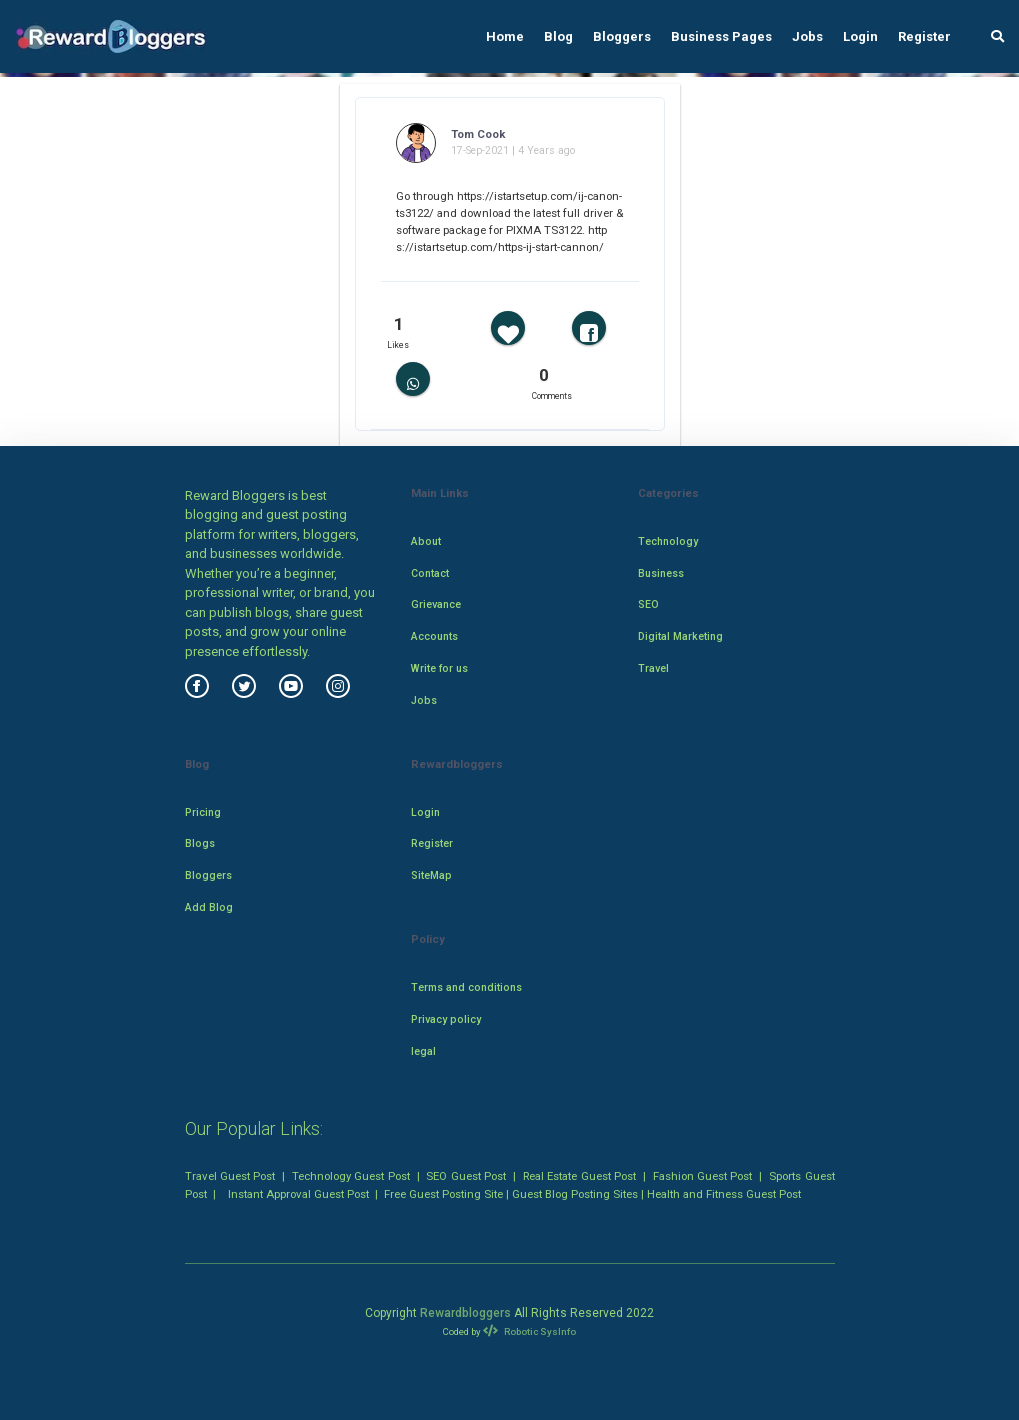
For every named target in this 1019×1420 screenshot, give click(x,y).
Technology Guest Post (351, 1176)
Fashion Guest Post (703, 1176)
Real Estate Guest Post (579, 1176)
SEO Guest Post (466, 1176)
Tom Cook (478, 134)
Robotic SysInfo (529, 1331)
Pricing (203, 812)
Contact (430, 573)
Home (505, 36)
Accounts (434, 636)
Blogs (200, 843)
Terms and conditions (466, 987)
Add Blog (209, 907)
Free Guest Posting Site (443, 1194)
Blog (558, 36)
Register (924, 36)
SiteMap (431, 875)
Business (661, 573)
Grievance (436, 604)
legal (423, 1051)
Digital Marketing (680, 636)
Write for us (439, 668)
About (426, 541)
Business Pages (721, 36)
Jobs (807, 36)
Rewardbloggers (465, 1313)
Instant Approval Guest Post (298, 1194)
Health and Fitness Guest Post (724, 1194)
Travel (653, 668)
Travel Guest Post (230, 1176)
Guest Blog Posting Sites (575, 1194)
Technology (668, 541)
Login (860, 36)
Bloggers (622, 36)
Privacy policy (446, 1019)
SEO (648, 604)
